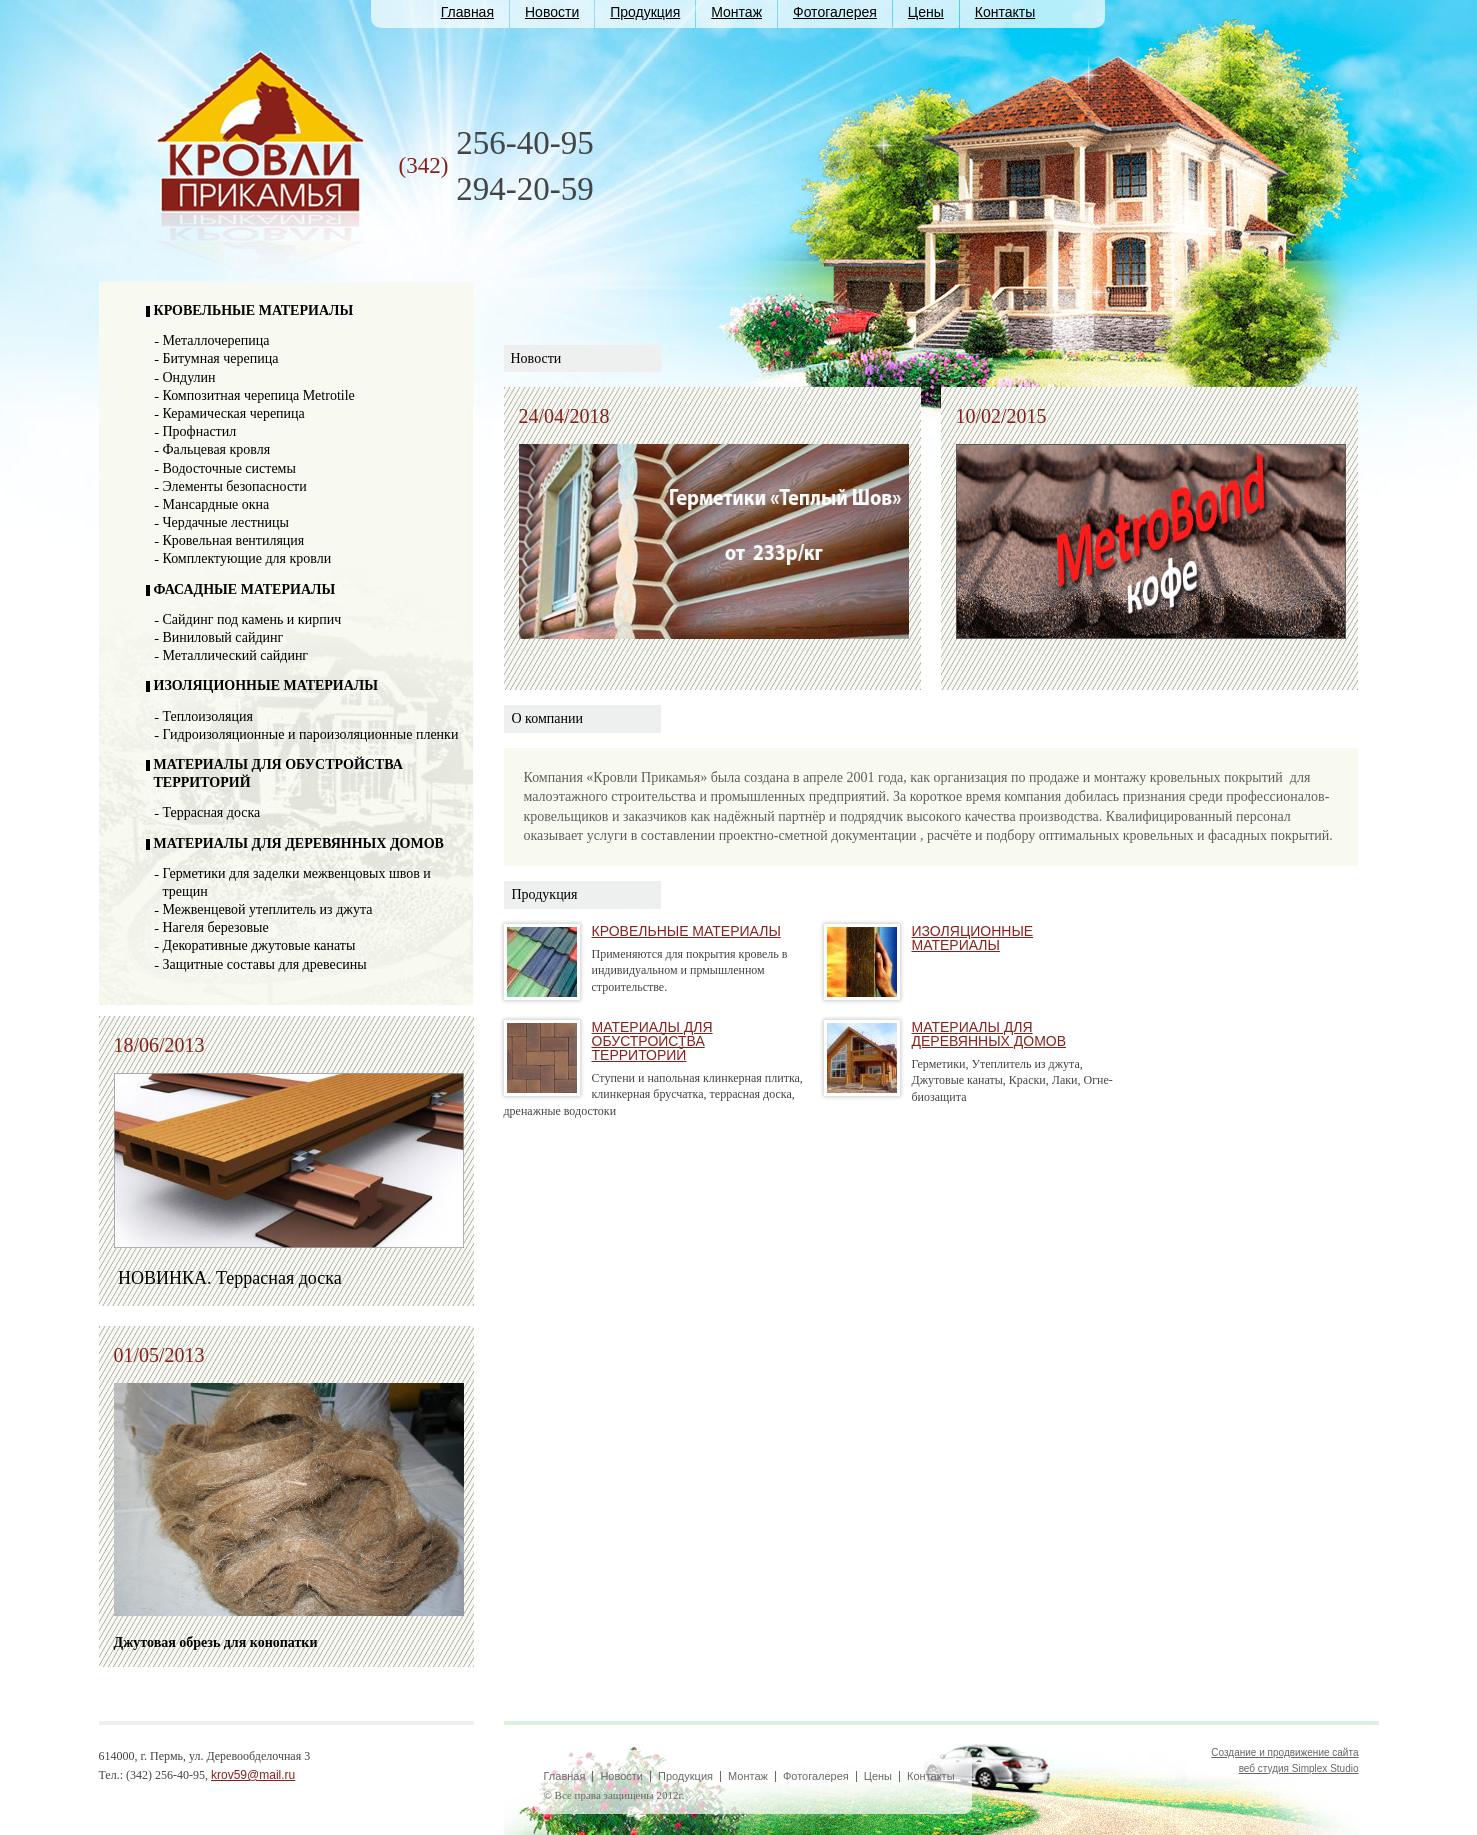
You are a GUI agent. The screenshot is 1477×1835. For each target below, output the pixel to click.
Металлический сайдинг (236, 655)
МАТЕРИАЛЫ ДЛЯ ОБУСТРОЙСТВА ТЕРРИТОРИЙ (652, 1041)
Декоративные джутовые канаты (259, 945)
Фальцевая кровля (217, 449)
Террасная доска (212, 812)
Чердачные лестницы (226, 522)
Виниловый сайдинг (223, 637)
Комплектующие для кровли (247, 558)
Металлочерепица (216, 340)
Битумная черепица (221, 358)
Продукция (645, 12)
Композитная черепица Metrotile (259, 395)
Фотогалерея (835, 12)
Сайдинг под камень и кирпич (252, 619)
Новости (552, 12)
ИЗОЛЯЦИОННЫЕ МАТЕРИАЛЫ (266, 685)
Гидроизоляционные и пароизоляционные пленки (311, 734)
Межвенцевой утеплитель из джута (268, 909)
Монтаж (736, 12)
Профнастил (200, 431)
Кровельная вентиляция (234, 540)
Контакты (1005, 12)
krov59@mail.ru (253, 1775)
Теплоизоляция (208, 716)
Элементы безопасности (235, 486)
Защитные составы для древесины (265, 964)
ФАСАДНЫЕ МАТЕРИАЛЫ (245, 589)
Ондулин (189, 377)
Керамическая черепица (234, 413)
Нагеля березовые (216, 927)
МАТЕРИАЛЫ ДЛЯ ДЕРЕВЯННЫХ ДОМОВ (299, 843)
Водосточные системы (229, 468)
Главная (467, 12)
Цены (926, 12)
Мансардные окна (216, 504)
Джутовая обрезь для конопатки (216, 1642)
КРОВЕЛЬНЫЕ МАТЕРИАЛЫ (254, 310)
